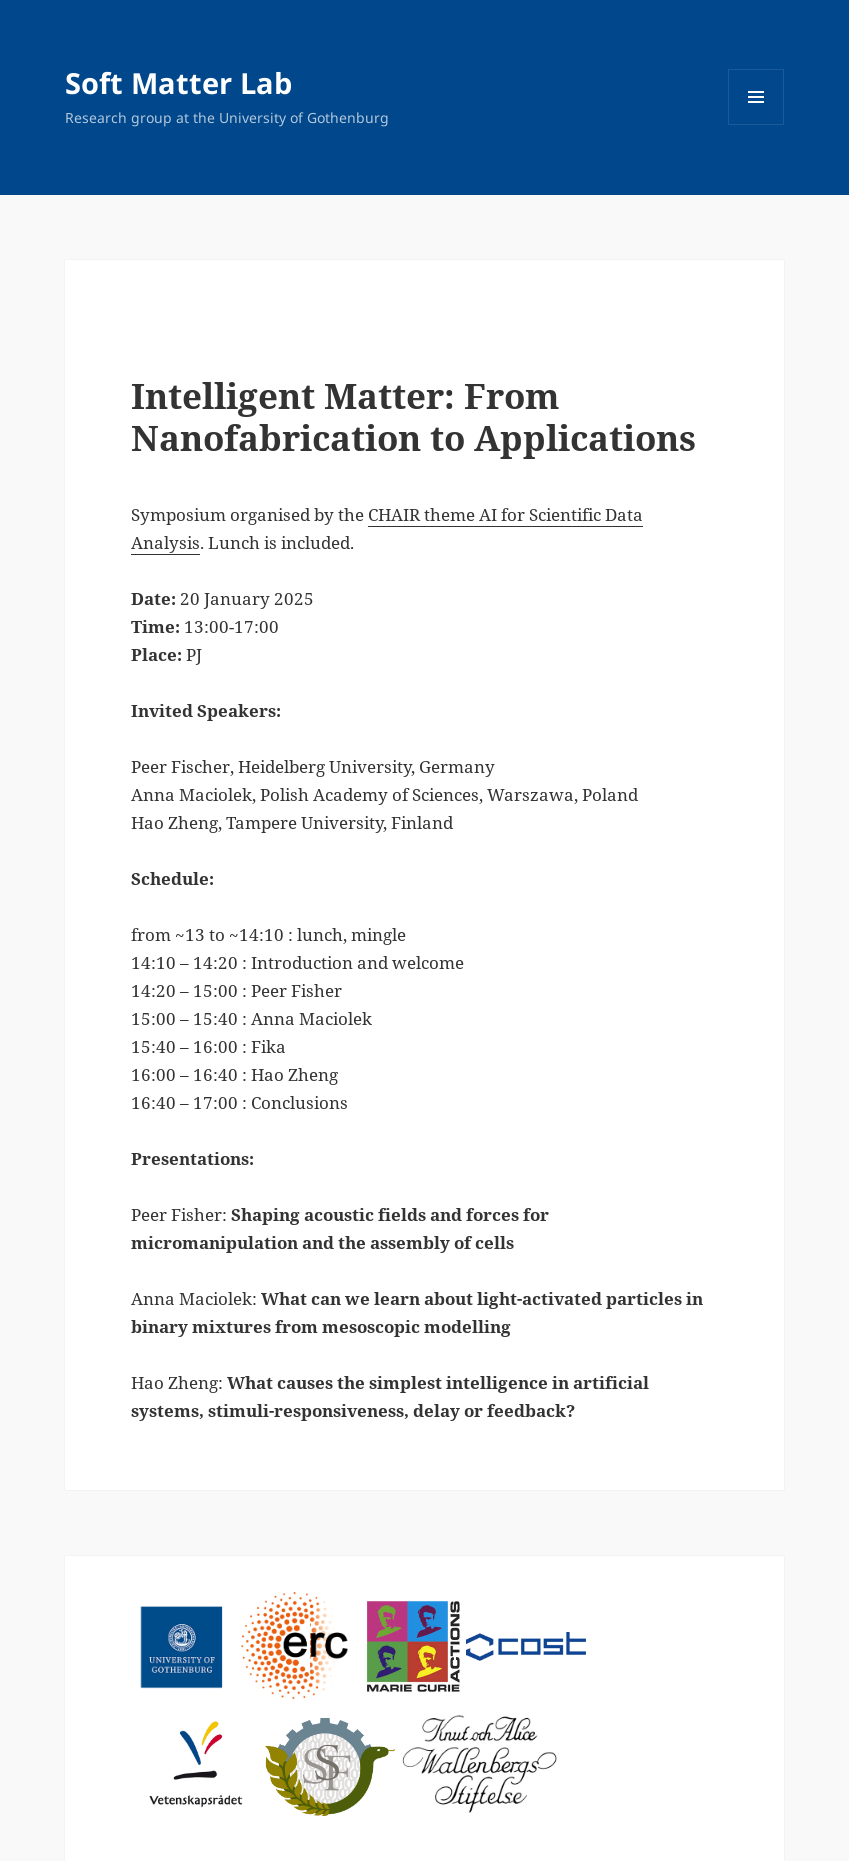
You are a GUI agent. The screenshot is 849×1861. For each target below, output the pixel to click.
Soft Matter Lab (178, 82)
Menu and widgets (756, 124)
